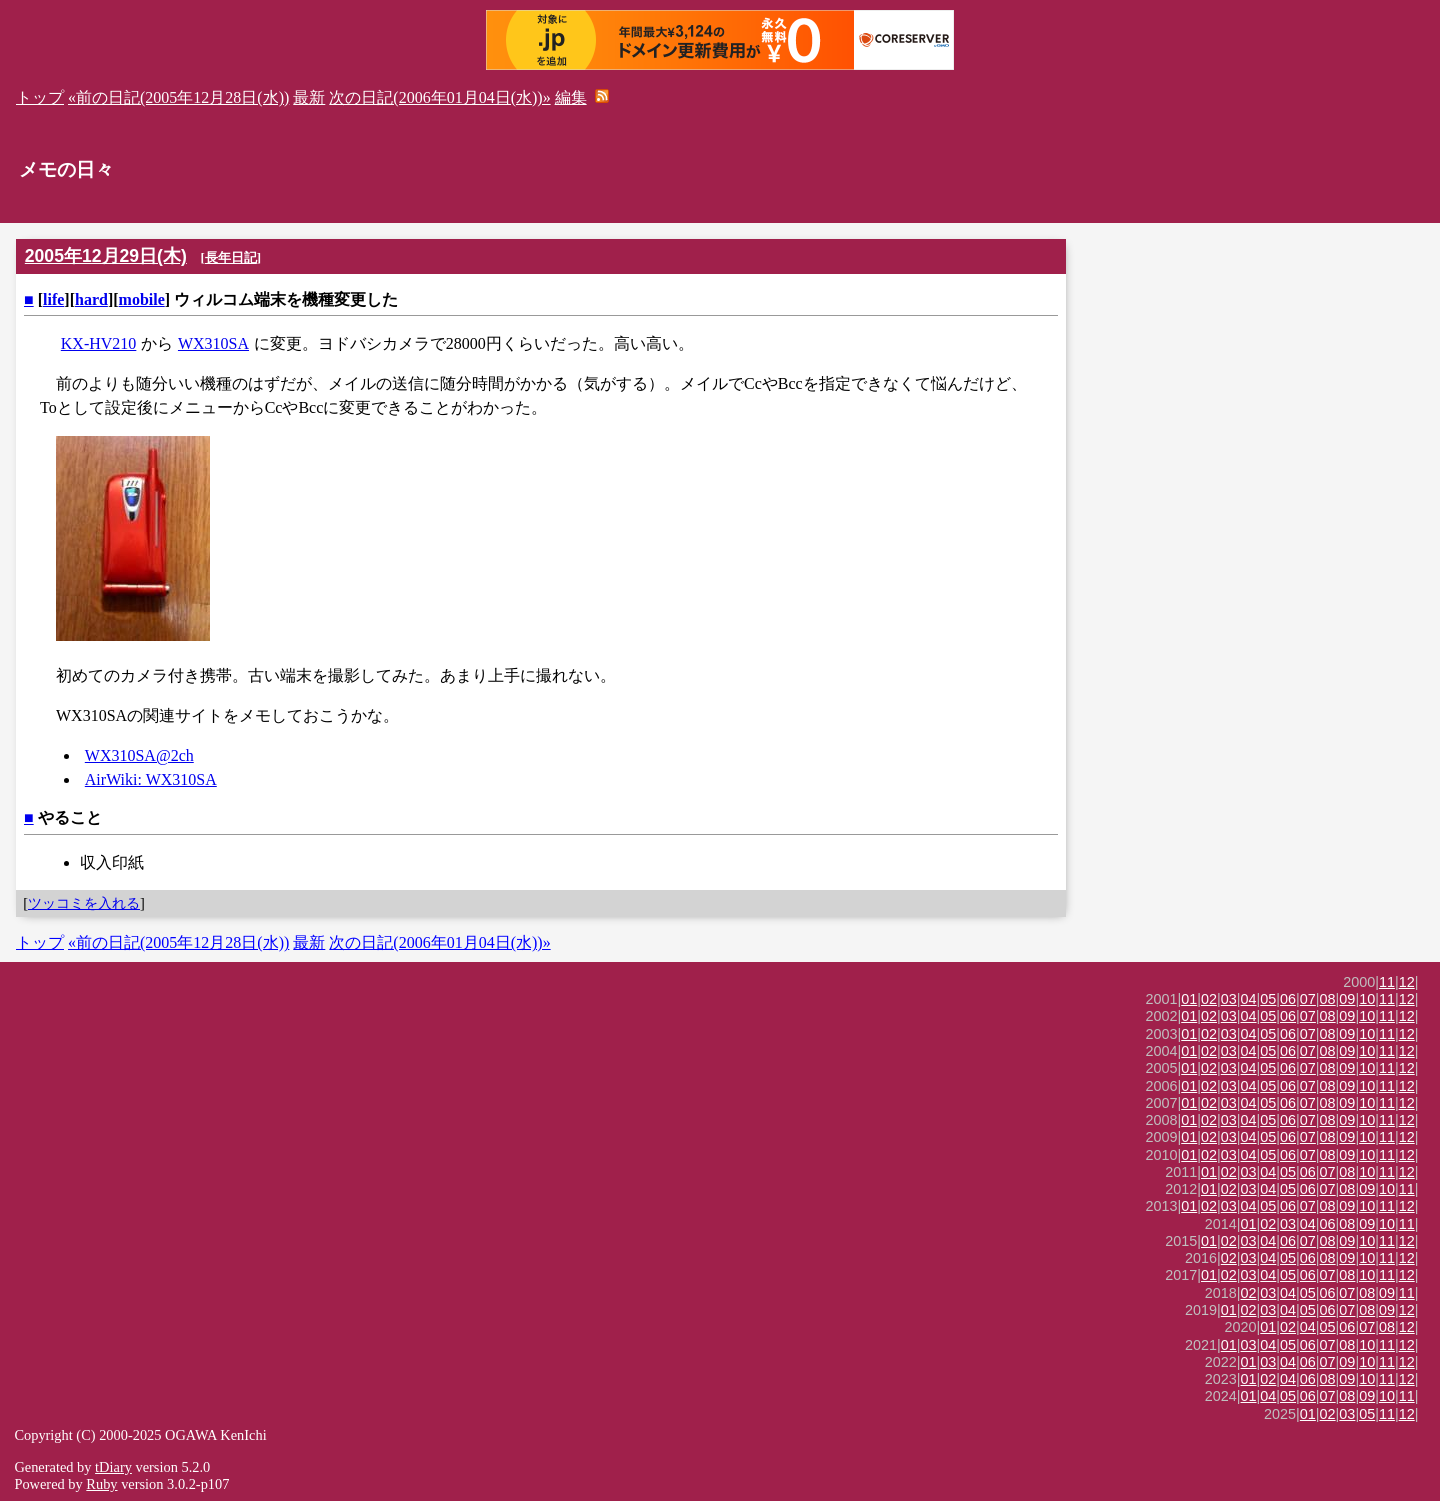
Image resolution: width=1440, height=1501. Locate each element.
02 (1209, 999)
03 (1229, 999)
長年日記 (231, 257)
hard (91, 299)
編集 (571, 97)
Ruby (101, 1484)
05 (1268, 999)
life (53, 299)
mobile (142, 299)
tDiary (113, 1467)
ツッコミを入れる (84, 903)
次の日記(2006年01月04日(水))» (439, 97)
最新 (309, 97)
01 (1189, 999)
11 (1387, 982)
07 (1308, 999)
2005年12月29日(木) (106, 256)
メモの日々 (66, 169)
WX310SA (213, 343)
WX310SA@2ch (139, 755)
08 (1328, 999)
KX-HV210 (99, 343)
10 (1367, 999)
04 (1249, 999)
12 (1407, 982)
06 (1288, 999)
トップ (40, 97)
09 (1347, 999)
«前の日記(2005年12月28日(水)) (178, 97)
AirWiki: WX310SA (151, 779)
